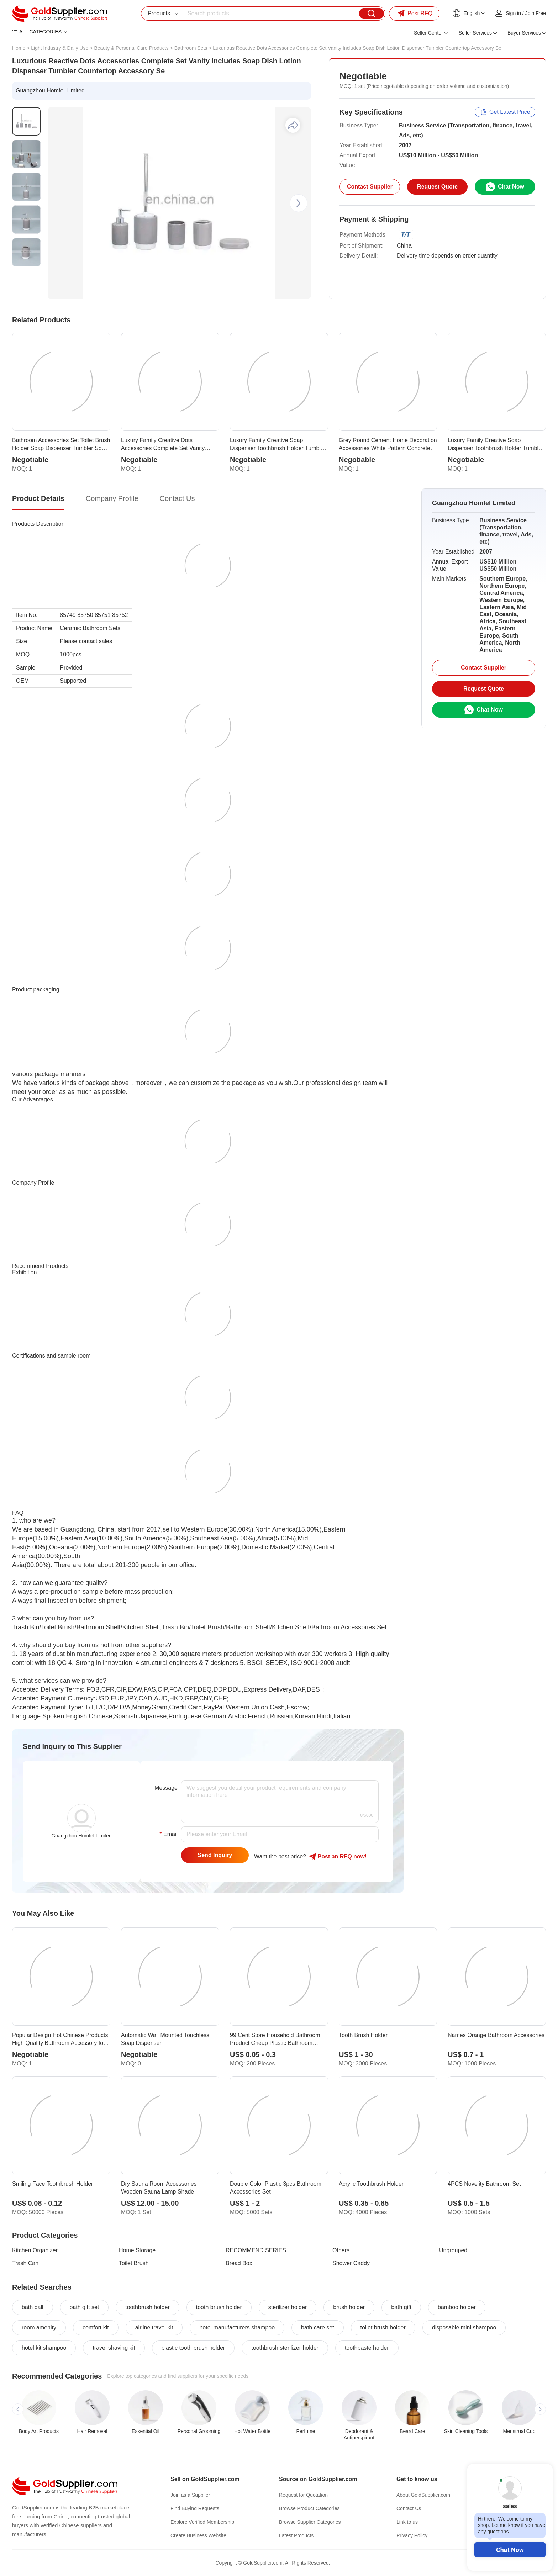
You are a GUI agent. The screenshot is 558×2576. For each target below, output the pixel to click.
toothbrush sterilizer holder (285, 2348)
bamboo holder (457, 2307)
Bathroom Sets (190, 48)
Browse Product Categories (309, 2508)
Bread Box (239, 2263)
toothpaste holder (367, 2348)
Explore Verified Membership (202, 2522)
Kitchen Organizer (35, 2250)
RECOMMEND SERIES (256, 2250)
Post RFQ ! (338, 1856)
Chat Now (510, 2550)
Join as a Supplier (190, 2495)
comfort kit (96, 2327)
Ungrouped (453, 2250)
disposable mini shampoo (464, 2327)
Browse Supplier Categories (310, 2522)
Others (340, 2250)
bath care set (317, 2327)
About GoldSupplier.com (423, 2495)
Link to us (407, 2522)
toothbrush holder (147, 2307)
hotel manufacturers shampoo (237, 2327)
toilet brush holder (383, 2327)
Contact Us (408, 2508)
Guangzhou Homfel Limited (50, 91)
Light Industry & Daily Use (59, 48)
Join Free (535, 13)
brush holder (349, 2307)
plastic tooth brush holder (193, 2348)
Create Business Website (198, 2535)
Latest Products (296, 2535)
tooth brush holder (219, 2307)
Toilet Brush (134, 2263)
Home (18, 48)
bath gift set (84, 2307)
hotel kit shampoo (44, 2348)
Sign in (513, 13)
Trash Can (25, 2263)
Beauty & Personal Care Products (131, 48)
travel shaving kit (114, 2348)
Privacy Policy (411, 2535)
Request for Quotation (303, 2495)
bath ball (32, 2307)
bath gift (401, 2307)
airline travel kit (154, 2327)
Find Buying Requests (194, 2508)
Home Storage (137, 2250)
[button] (298, 203)
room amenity (39, 2327)
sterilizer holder (287, 2307)
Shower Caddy (351, 2263)
